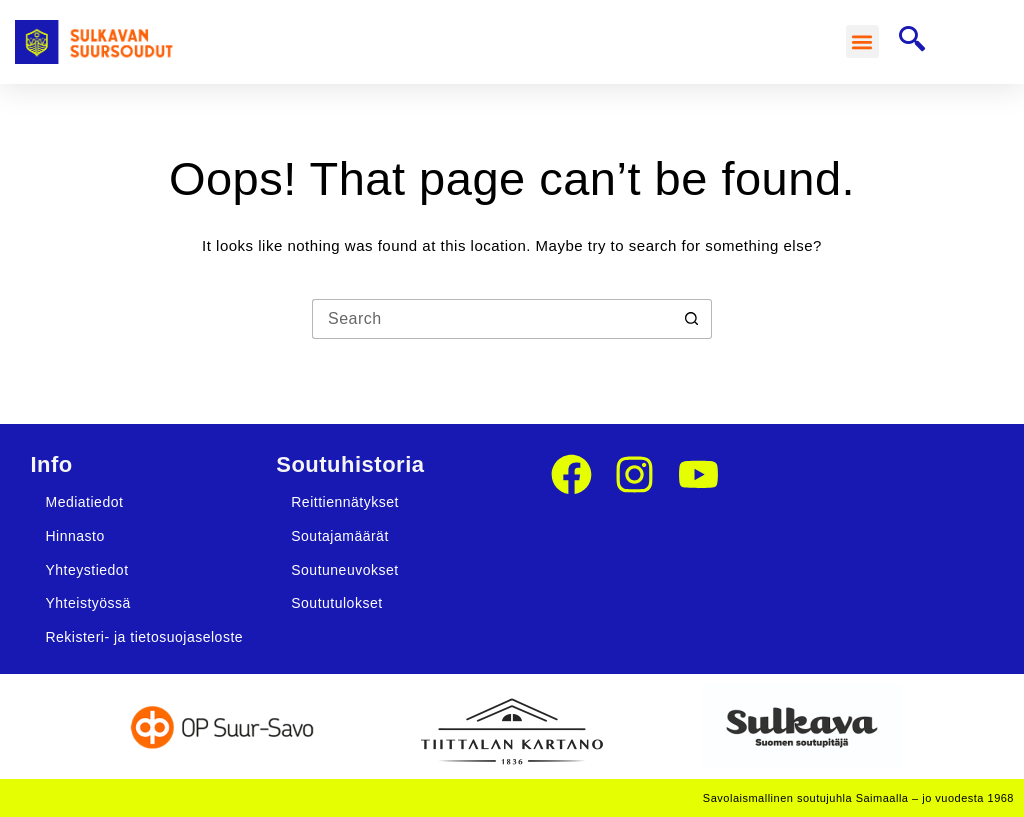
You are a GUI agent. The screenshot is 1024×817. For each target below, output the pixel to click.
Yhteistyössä (87, 603)
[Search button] (692, 319)
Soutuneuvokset (344, 570)
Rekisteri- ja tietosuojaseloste (144, 637)
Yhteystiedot (86, 570)
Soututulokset (336, 603)
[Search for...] (492, 319)
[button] (862, 41)
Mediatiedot (84, 502)
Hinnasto (74, 536)
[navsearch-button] (912, 41)
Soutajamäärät (340, 536)
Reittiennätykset (345, 502)
